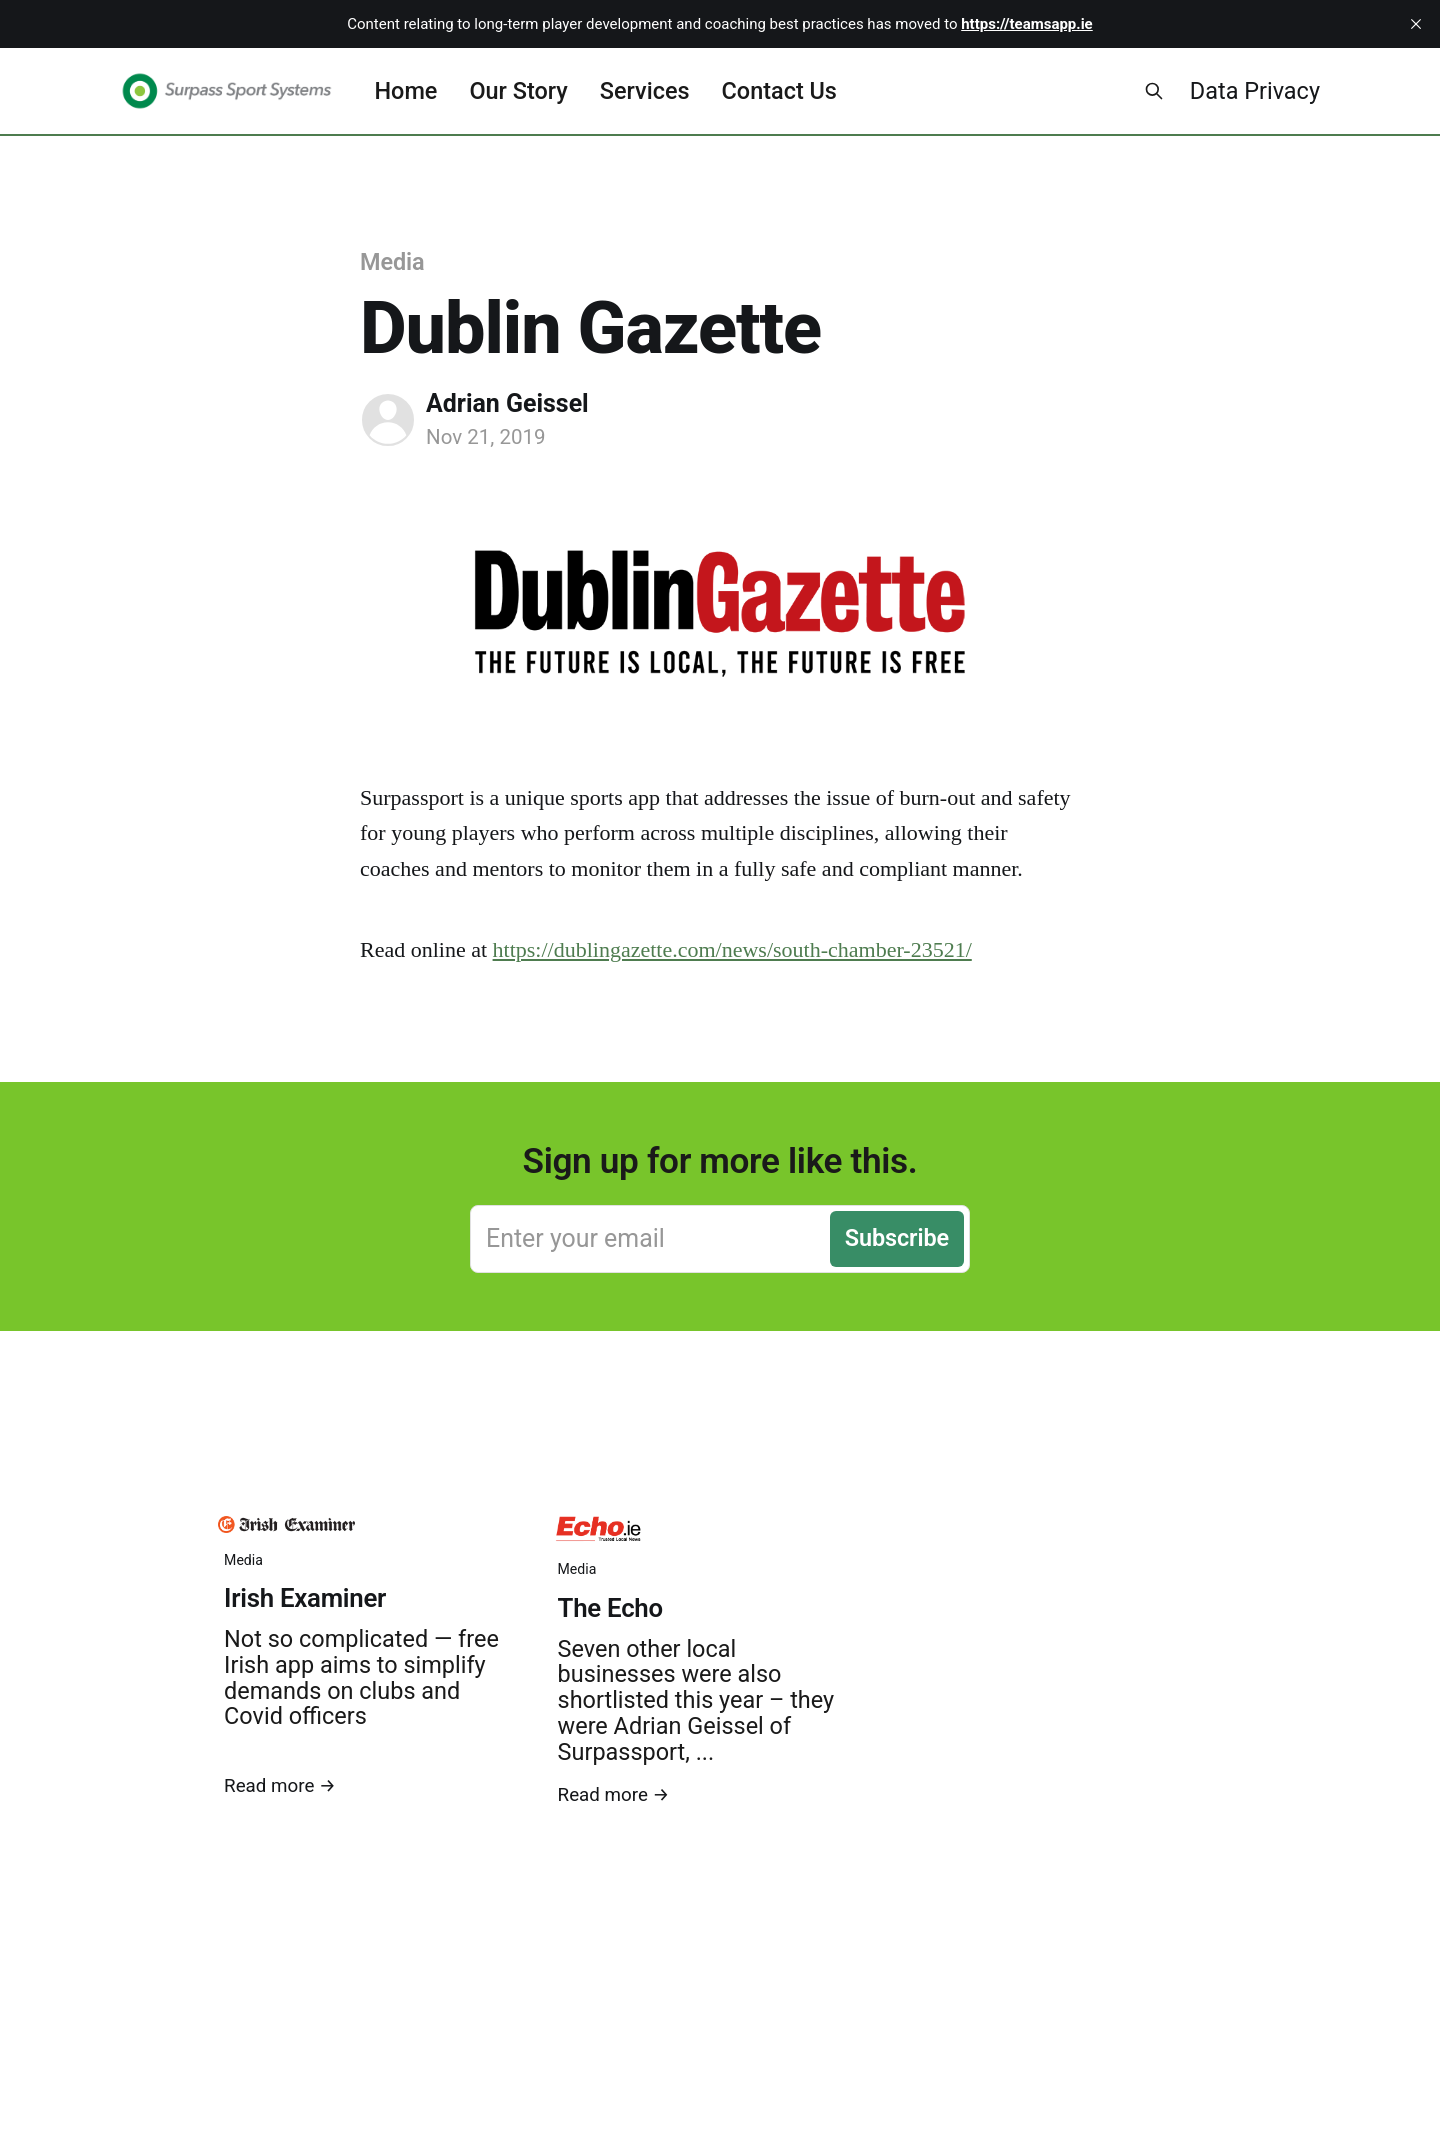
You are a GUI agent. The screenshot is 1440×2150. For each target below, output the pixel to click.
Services (645, 91)
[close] (1416, 24)
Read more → (280, 1786)
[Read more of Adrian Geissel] (388, 420)
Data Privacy (1255, 91)
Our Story (518, 91)
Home (405, 91)
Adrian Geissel (507, 403)
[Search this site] (1154, 91)
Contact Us (779, 91)
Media (392, 262)
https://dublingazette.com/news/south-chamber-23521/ (732, 949)
